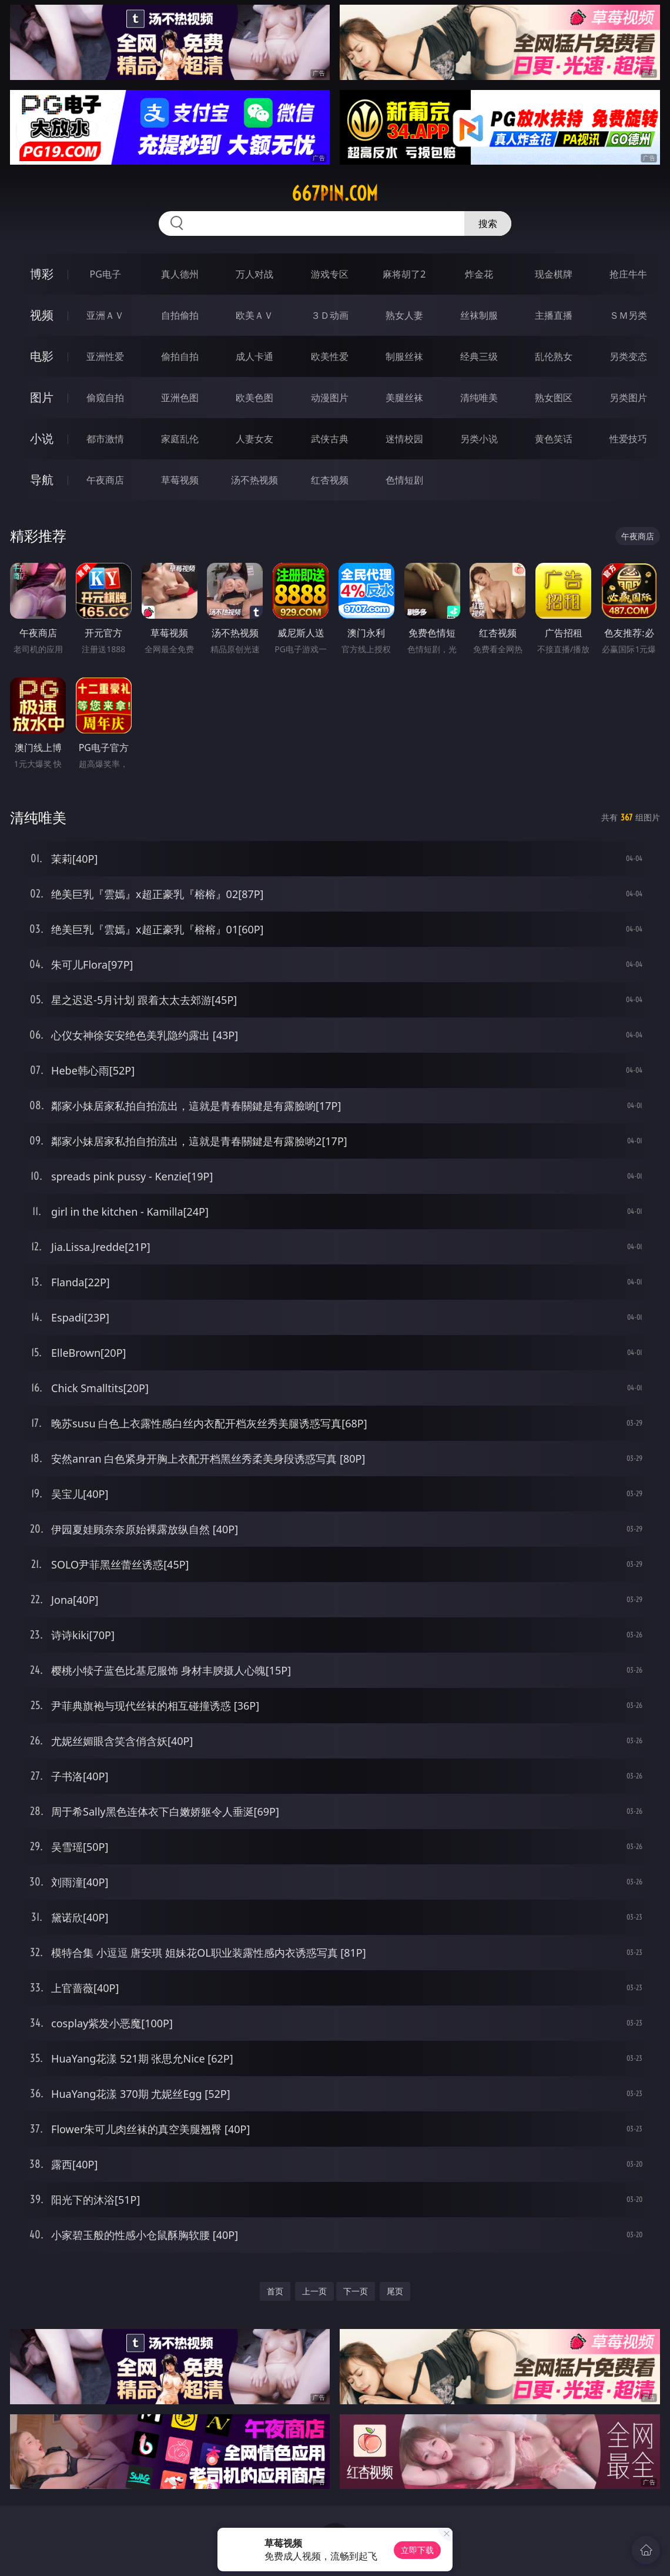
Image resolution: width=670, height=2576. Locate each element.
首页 (275, 2291)
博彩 (41, 274)
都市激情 (105, 438)
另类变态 (628, 356)
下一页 (355, 2291)
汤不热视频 (254, 479)
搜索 (487, 223)
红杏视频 (330, 479)
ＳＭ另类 (628, 315)
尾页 (395, 2291)
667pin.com (335, 193)
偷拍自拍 (180, 356)
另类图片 (628, 397)
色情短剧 (404, 479)
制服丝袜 (404, 356)
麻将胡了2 (404, 274)
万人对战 (254, 274)
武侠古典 (330, 438)
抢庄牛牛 (628, 274)
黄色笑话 (553, 438)
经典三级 (479, 356)
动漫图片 (330, 397)
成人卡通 (254, 356)
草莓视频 (180, 479)
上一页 (314, 2291)
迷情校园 (404, 438)
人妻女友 (254, 438)
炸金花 (479, 274)
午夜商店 (105, 479)
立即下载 (417, 2549)
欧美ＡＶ (254, 315)
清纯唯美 (479, 397)
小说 (41, 438)
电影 (41, 356)
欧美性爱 (330, 356)
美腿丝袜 (404, 397)
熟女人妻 (404, 315)
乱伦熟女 (553, 356)
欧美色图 (254, 397)
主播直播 (553, 315)
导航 (41, 480)
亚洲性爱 (105, 356)
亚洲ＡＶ (105, 315)
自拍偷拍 (180, 315)
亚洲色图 (180, 397)
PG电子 (104, 274)
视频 (41, 315)
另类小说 (479, 438)
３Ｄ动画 (330, 315)
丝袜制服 (479, 315)
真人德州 (180, 274)
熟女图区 (553, 397)
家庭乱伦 (180, 438)
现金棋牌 (553, 274)
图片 (41, 397)
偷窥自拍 (105, 397)
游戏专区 (330, 274)
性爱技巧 (628, 438)
